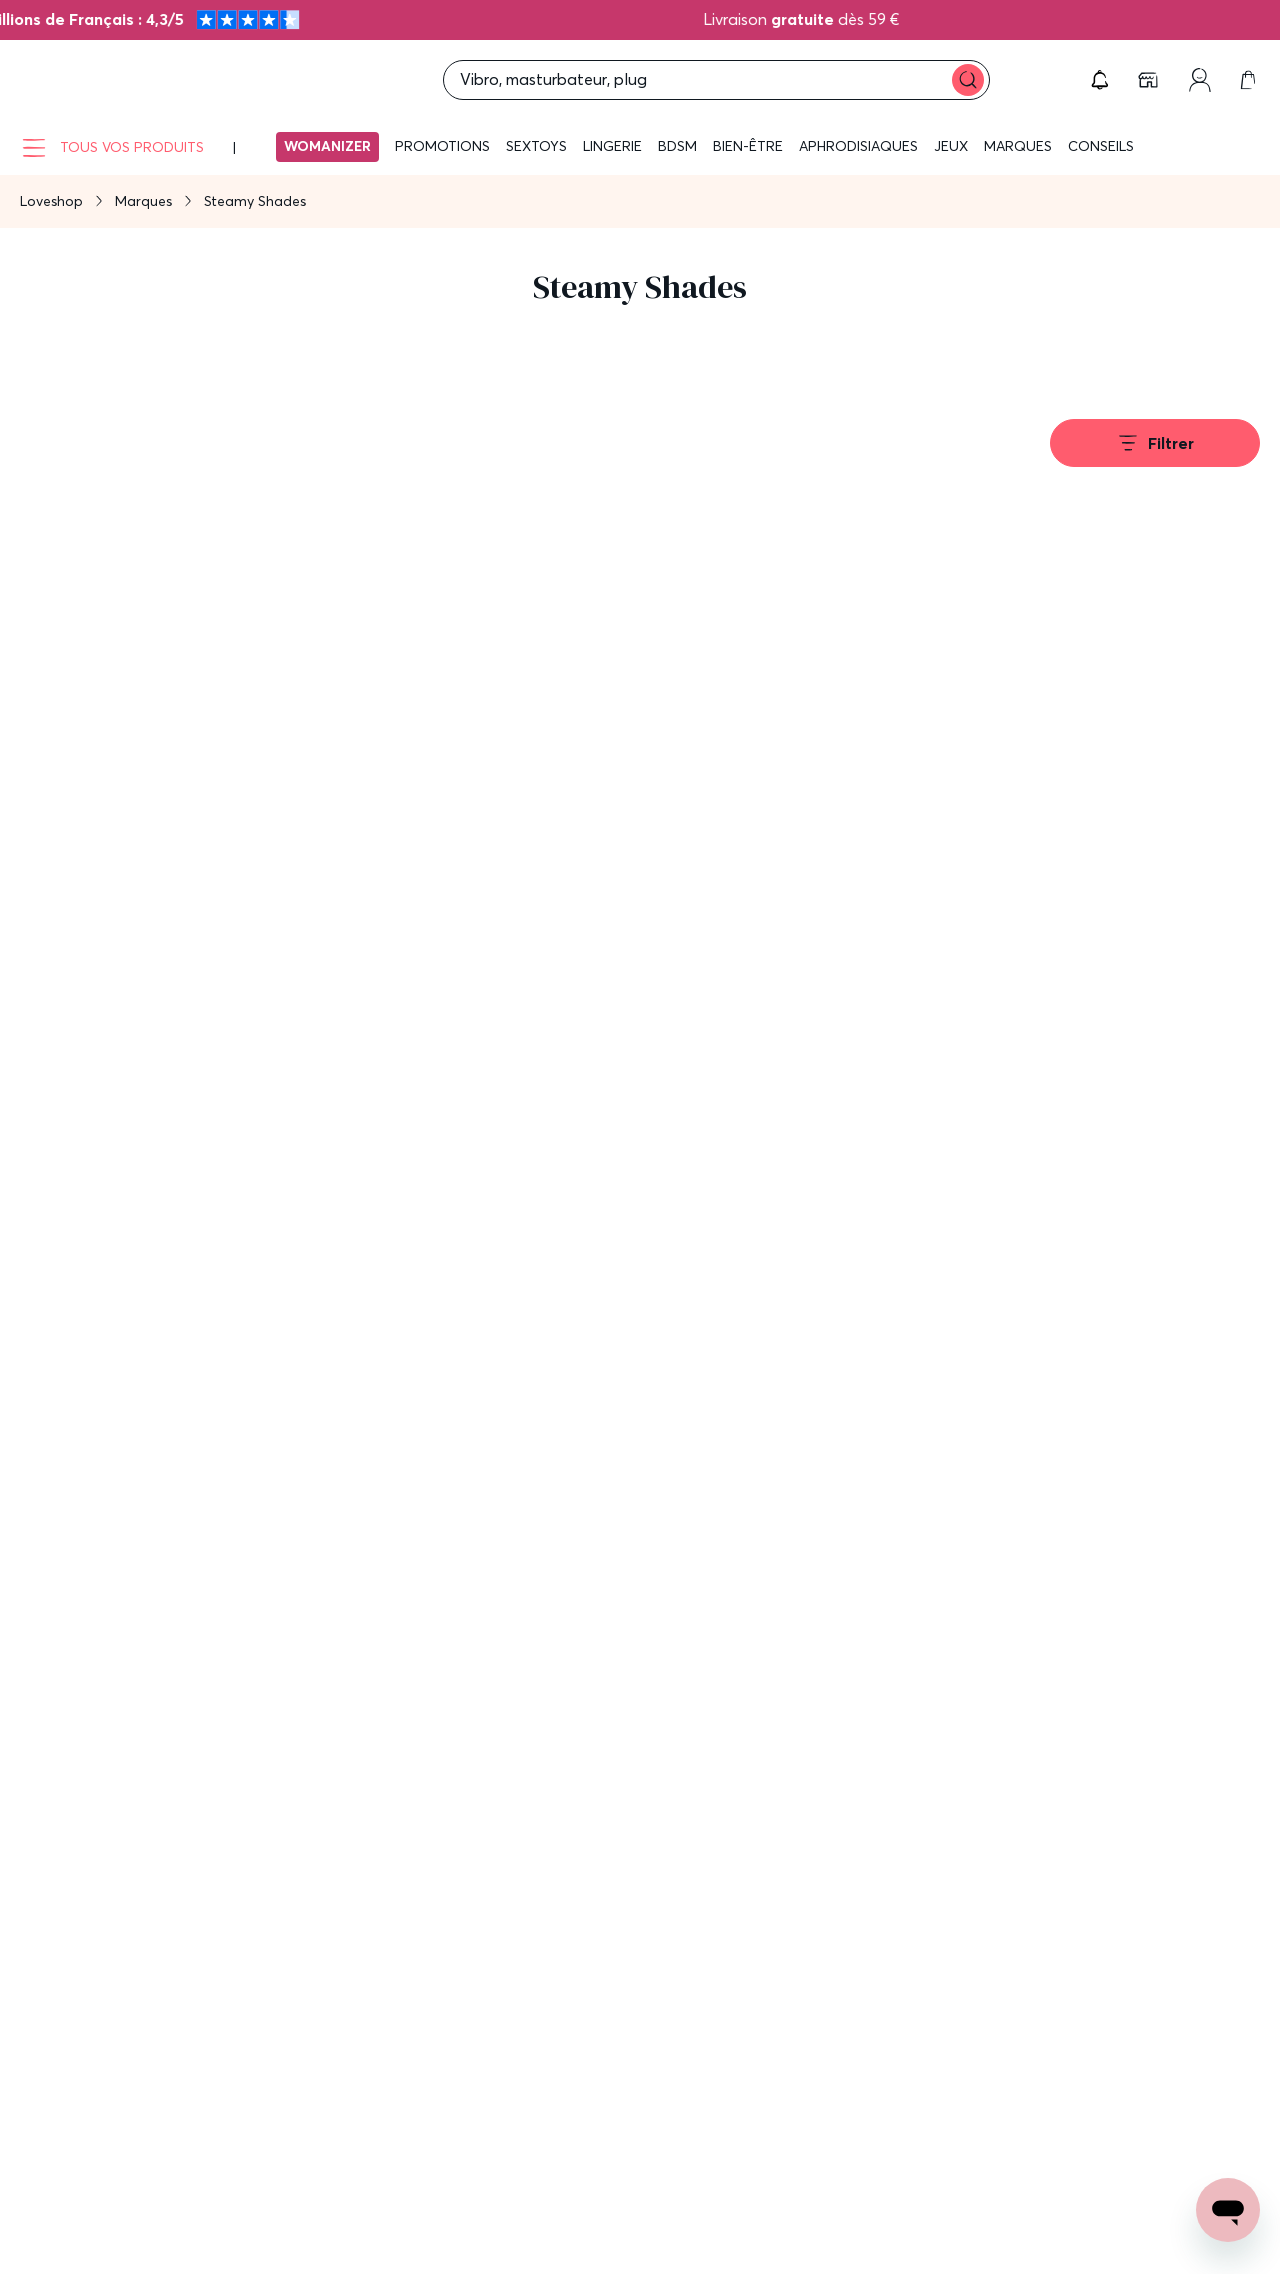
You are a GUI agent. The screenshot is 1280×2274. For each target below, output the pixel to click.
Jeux (951, 146)
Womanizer (327, 146)
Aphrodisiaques (858, 146)
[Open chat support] (1228, 2210)
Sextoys (536, 146)
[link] (1150, 80)
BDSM (677, 146)
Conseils (1101, 146)
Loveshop (51, 201)
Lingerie (612, 146)
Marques (1018, 146)
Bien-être (748, 146)
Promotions (442, 146)
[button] (1100, 80)
